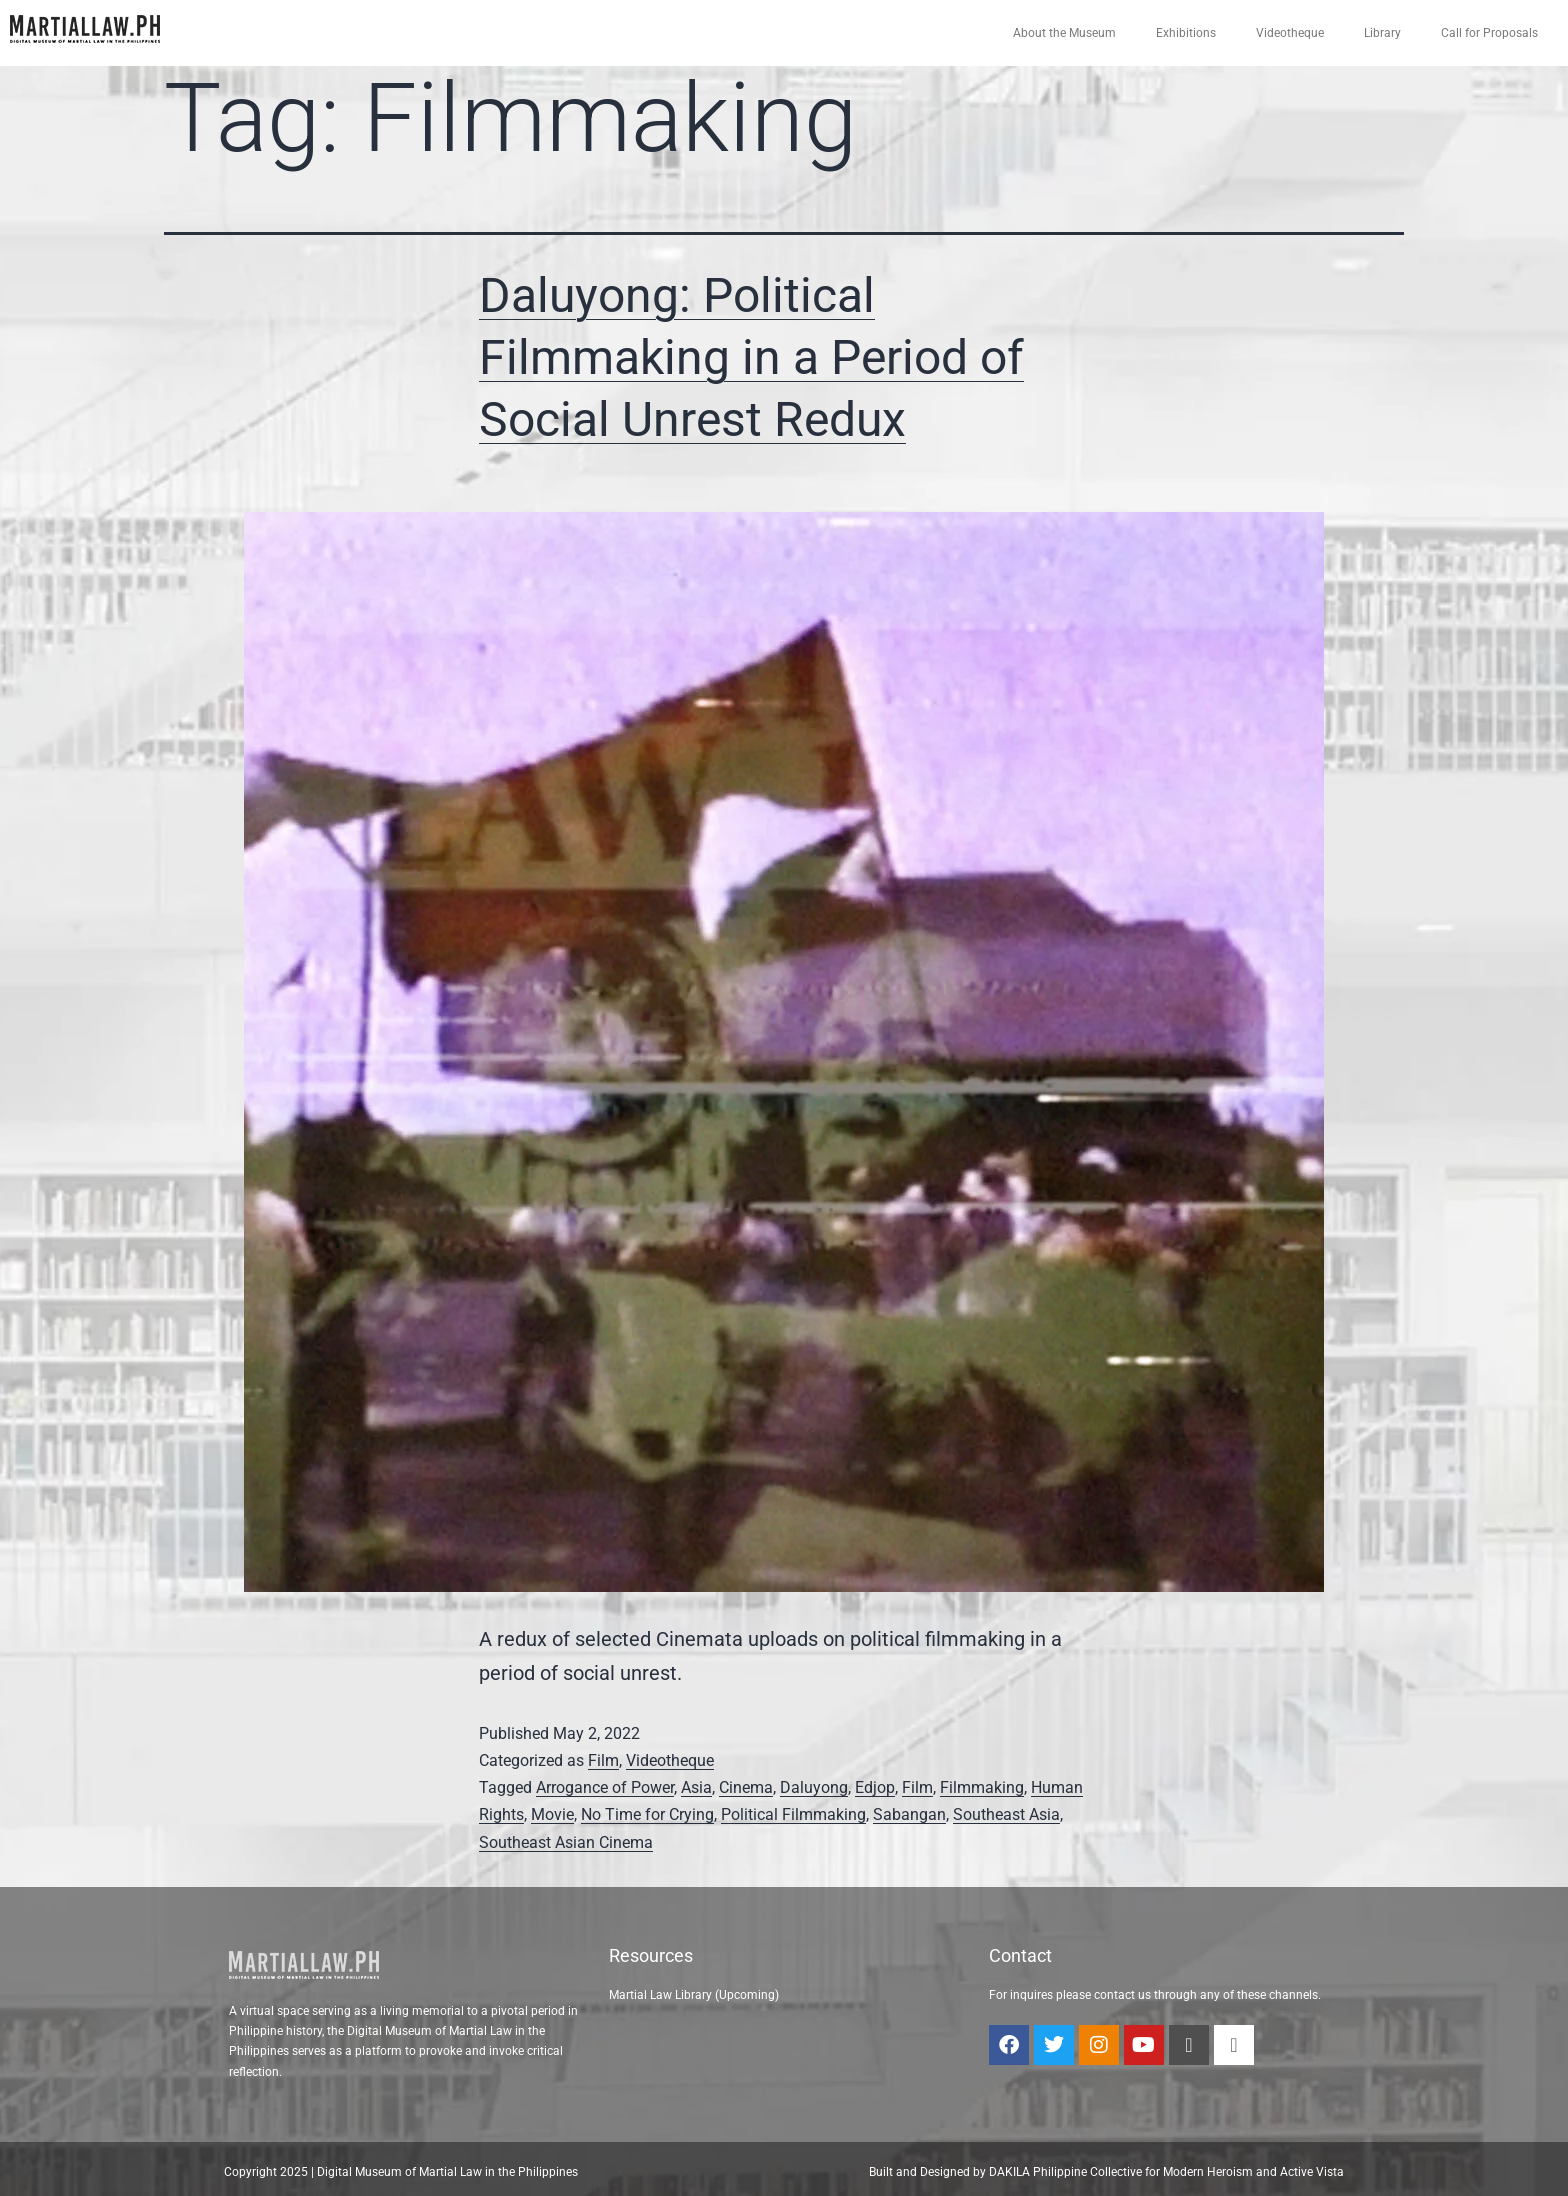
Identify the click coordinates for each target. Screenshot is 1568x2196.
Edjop (875, 1787)
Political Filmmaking (793, 1814)
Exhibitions (1186, 33)
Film (603, 1760)
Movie (552, 1814)
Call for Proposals (1489, 33)
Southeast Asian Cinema (566, 1842)
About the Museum (1064, 33)
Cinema (746, 1787)
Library (1382, 33)
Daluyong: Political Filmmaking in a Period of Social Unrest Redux (751, 358)
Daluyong (814, 1787)
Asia (696, 1787)
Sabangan (909, 1814)
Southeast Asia (1006, 1814)
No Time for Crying (647, 1814)
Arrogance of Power (605, 1787)
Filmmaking (982, 1787)
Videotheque (1290, 33)
